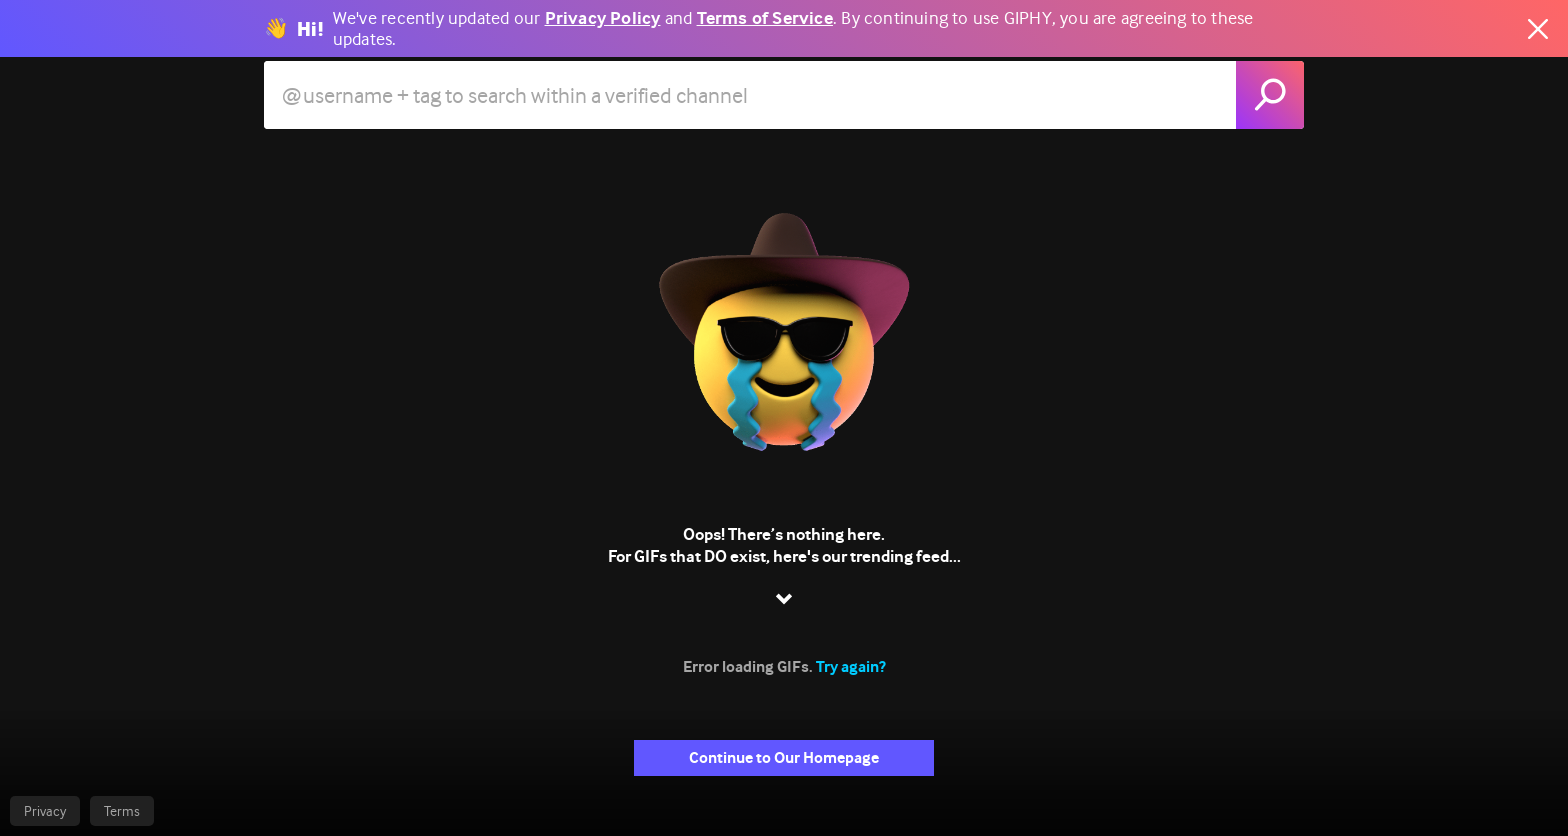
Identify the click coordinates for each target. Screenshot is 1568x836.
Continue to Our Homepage (784, 757)
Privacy (45, 811)
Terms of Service (765, 18)
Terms (122, 811)
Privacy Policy (603, 18)
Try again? (851, 666)
